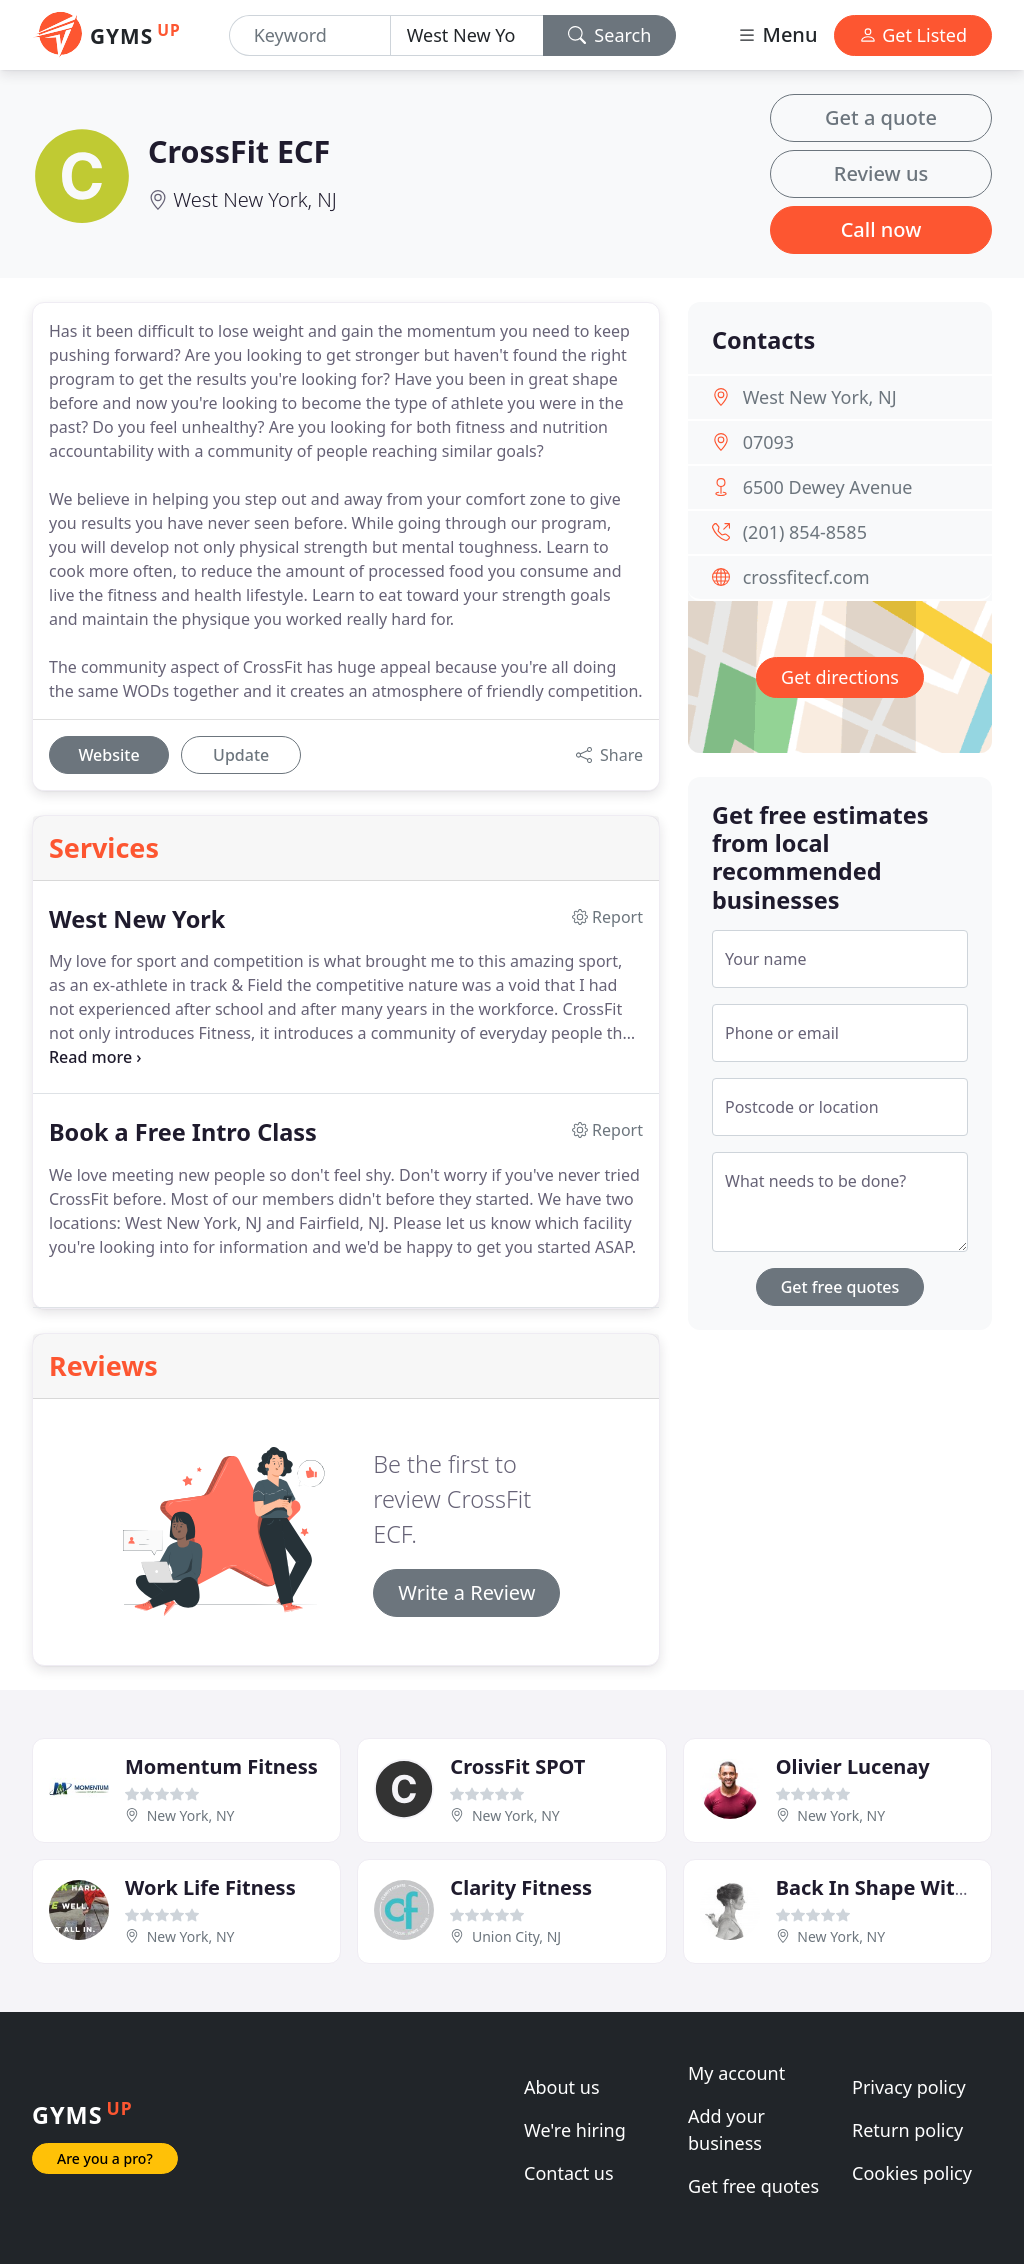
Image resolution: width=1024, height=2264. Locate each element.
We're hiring (575, 2130)
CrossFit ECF (239, 151)
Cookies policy (912, 2173)
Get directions (840, 677)
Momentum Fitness (221, 1766)
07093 (768, 442)
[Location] (467, 35)
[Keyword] (310, 35)
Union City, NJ (516, 1936)
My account (736, 2073)
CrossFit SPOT (517, 1766)
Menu (777, 34)
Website (108, 755)
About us (562, 2087)
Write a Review (466, 1592)
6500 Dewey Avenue (828, 487)
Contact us (569, 2173)
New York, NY (191, 1815)
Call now (881, 229)
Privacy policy (909, 2087)
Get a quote (881, 117)
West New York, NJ (255, 199)
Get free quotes (840, 1287)
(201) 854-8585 (805, 532)
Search (610, 35)
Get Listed (913, 35)
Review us (881, 173)
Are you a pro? (105, 2158)
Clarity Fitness (521, 1887)
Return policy (907, 2130)
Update (241, 755)
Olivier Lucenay (853, 1766)
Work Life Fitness (210, 1887)
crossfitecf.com (806, 577)
